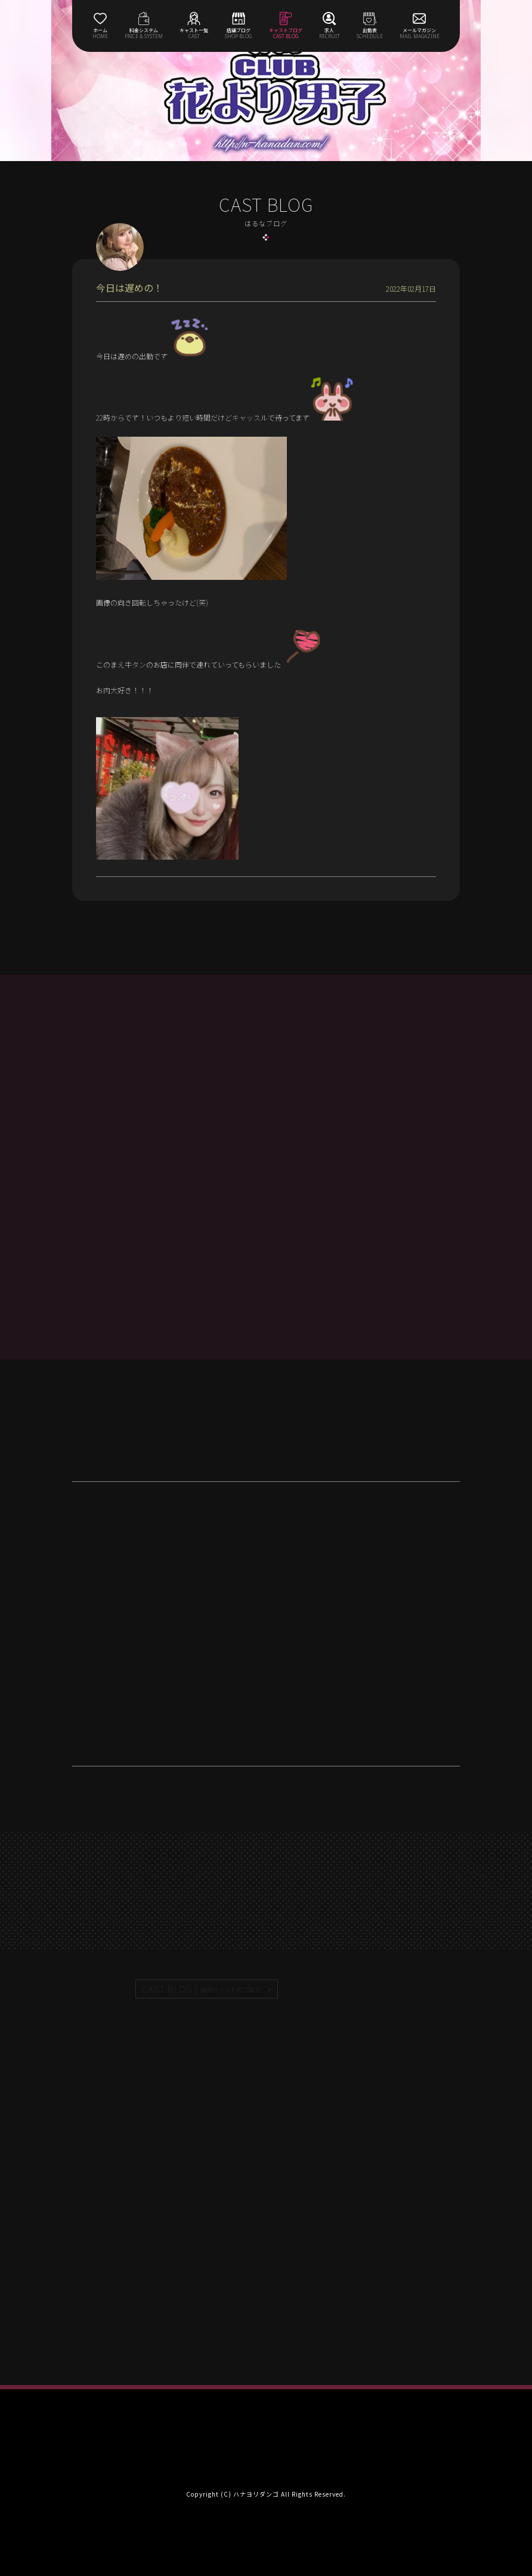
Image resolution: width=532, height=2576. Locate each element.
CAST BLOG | (201, 1989)
